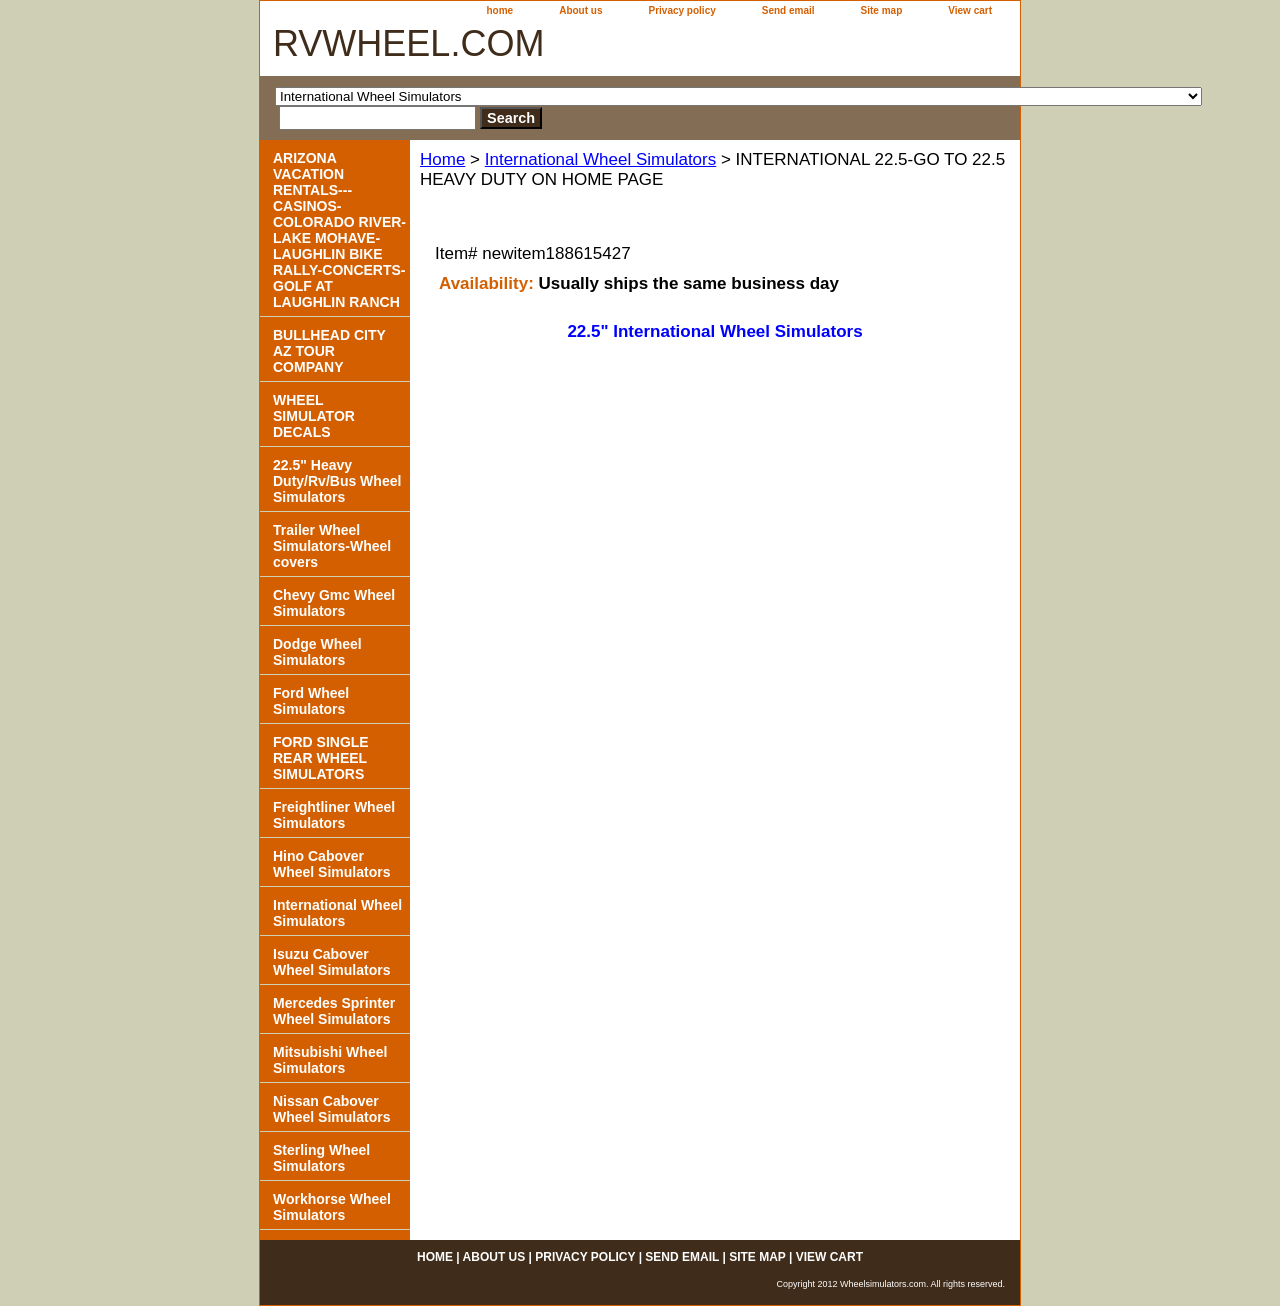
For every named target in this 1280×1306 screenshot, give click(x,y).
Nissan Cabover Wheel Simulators (331, 1109)
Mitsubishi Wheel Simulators (330, 1060)
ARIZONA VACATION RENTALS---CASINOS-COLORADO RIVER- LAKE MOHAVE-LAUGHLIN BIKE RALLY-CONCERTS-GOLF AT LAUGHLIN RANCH (339, 230)
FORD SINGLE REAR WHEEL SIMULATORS (321, 758)
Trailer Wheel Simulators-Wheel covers (332, 546)
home (500, 10)
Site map (882, 10)
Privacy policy (682, 10)
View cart (970, 10)
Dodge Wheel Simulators (317, 652)
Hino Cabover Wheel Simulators (331, 864)
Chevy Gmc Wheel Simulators (334, 603)
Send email (788, 10)
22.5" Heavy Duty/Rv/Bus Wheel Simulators (337, 481)
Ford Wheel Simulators (311, 701)
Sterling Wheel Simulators (321, 1158)
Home (442, 159)
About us (580, 10)
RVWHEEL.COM (408, 43)
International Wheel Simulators (601, 159)
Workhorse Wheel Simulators (332, 1207)
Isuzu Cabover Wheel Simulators (331, 962)
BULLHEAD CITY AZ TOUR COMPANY (329, 351)
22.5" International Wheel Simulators (714, 331)
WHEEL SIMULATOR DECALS (314, 416)
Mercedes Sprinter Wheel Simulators (334, 1011)
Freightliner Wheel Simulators (334, 815)
